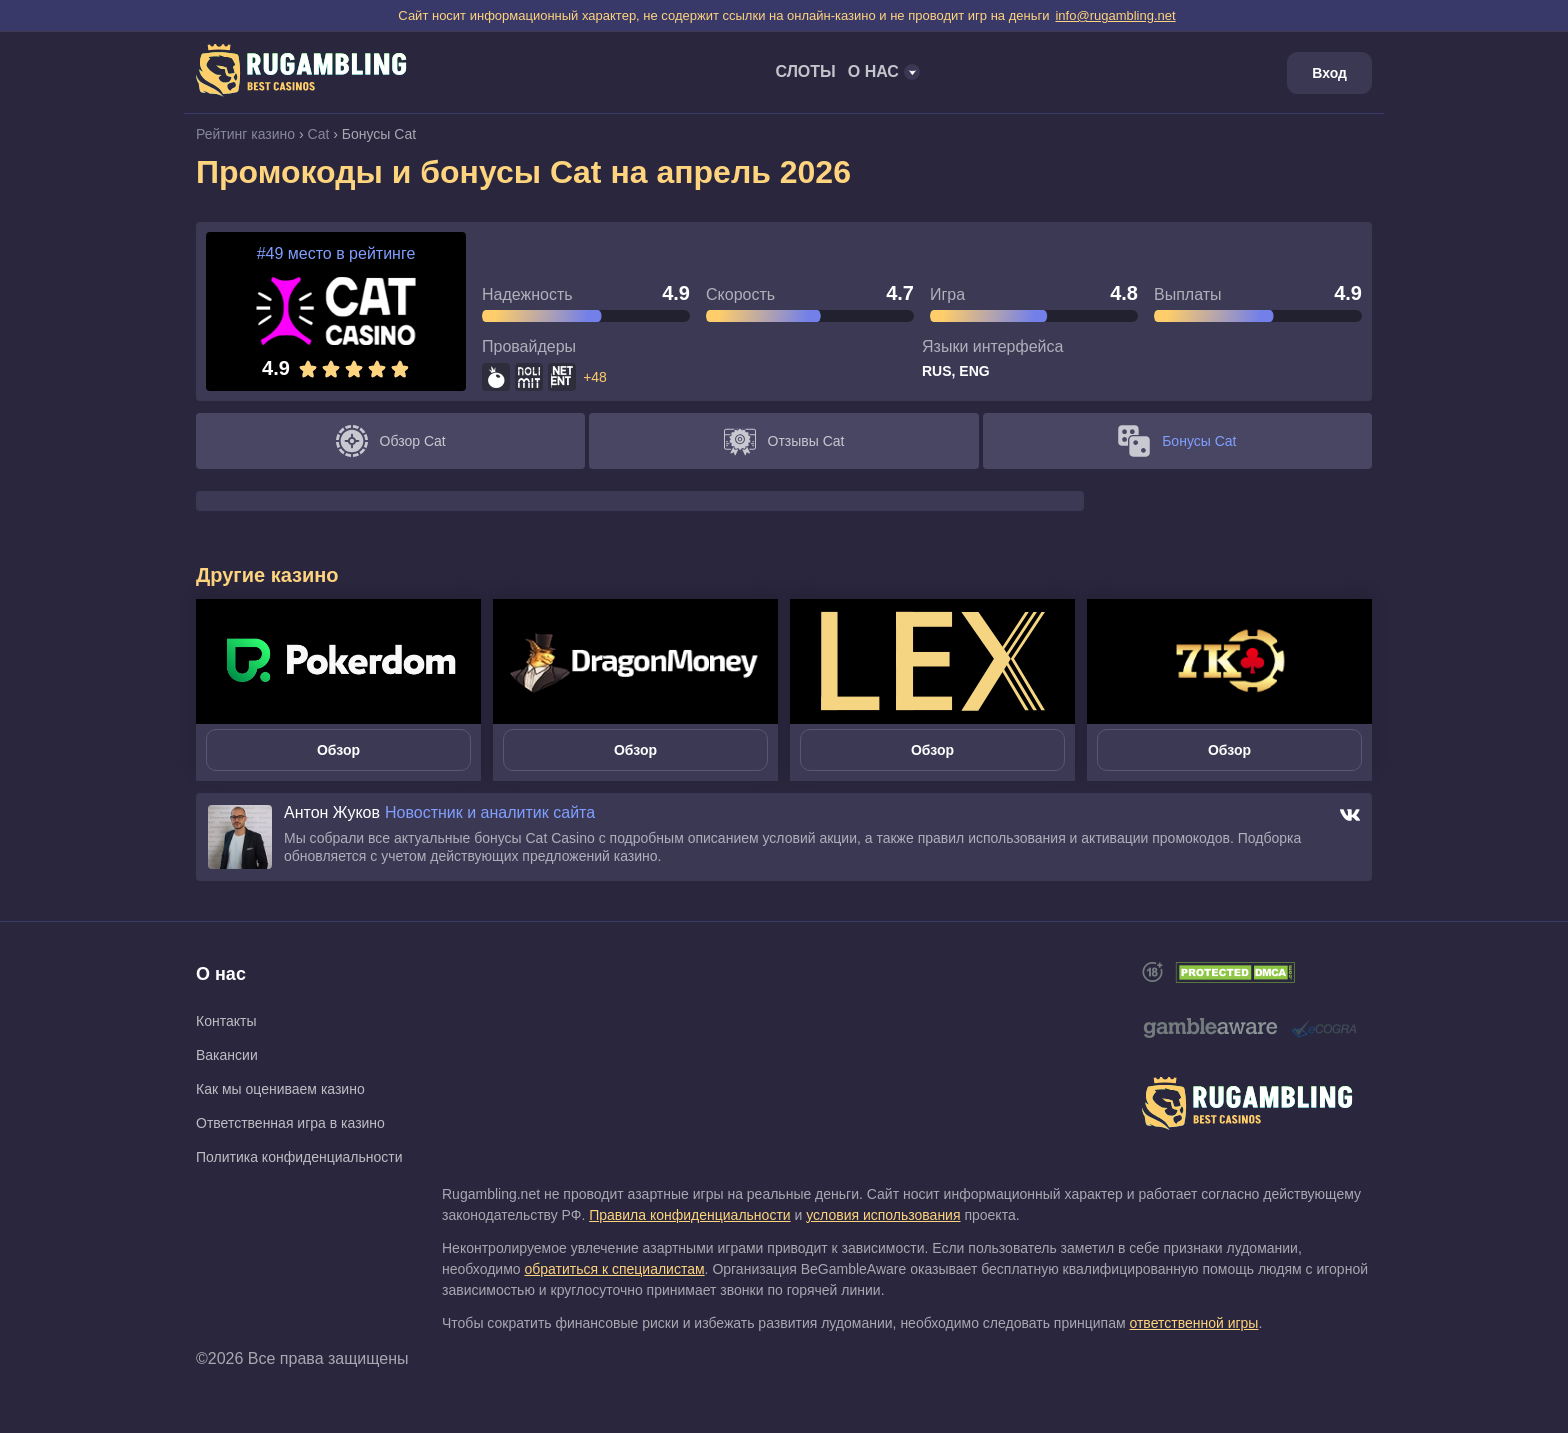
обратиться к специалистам (614, 1269)
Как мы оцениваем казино (280, 1089)
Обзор (338, 750)
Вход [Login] (1329, 73)
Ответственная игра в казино (290, 1123)
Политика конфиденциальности (299, 1157)
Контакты (226, 1021)
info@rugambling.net (1115, 15)
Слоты (805, 71)
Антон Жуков (332, 813)
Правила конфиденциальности (689, 1215)
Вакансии (227, 1055)
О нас (221, 974)
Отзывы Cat (784, 441)
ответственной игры (1193, 1323)
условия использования (883, 1215)
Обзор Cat (391, 441)
